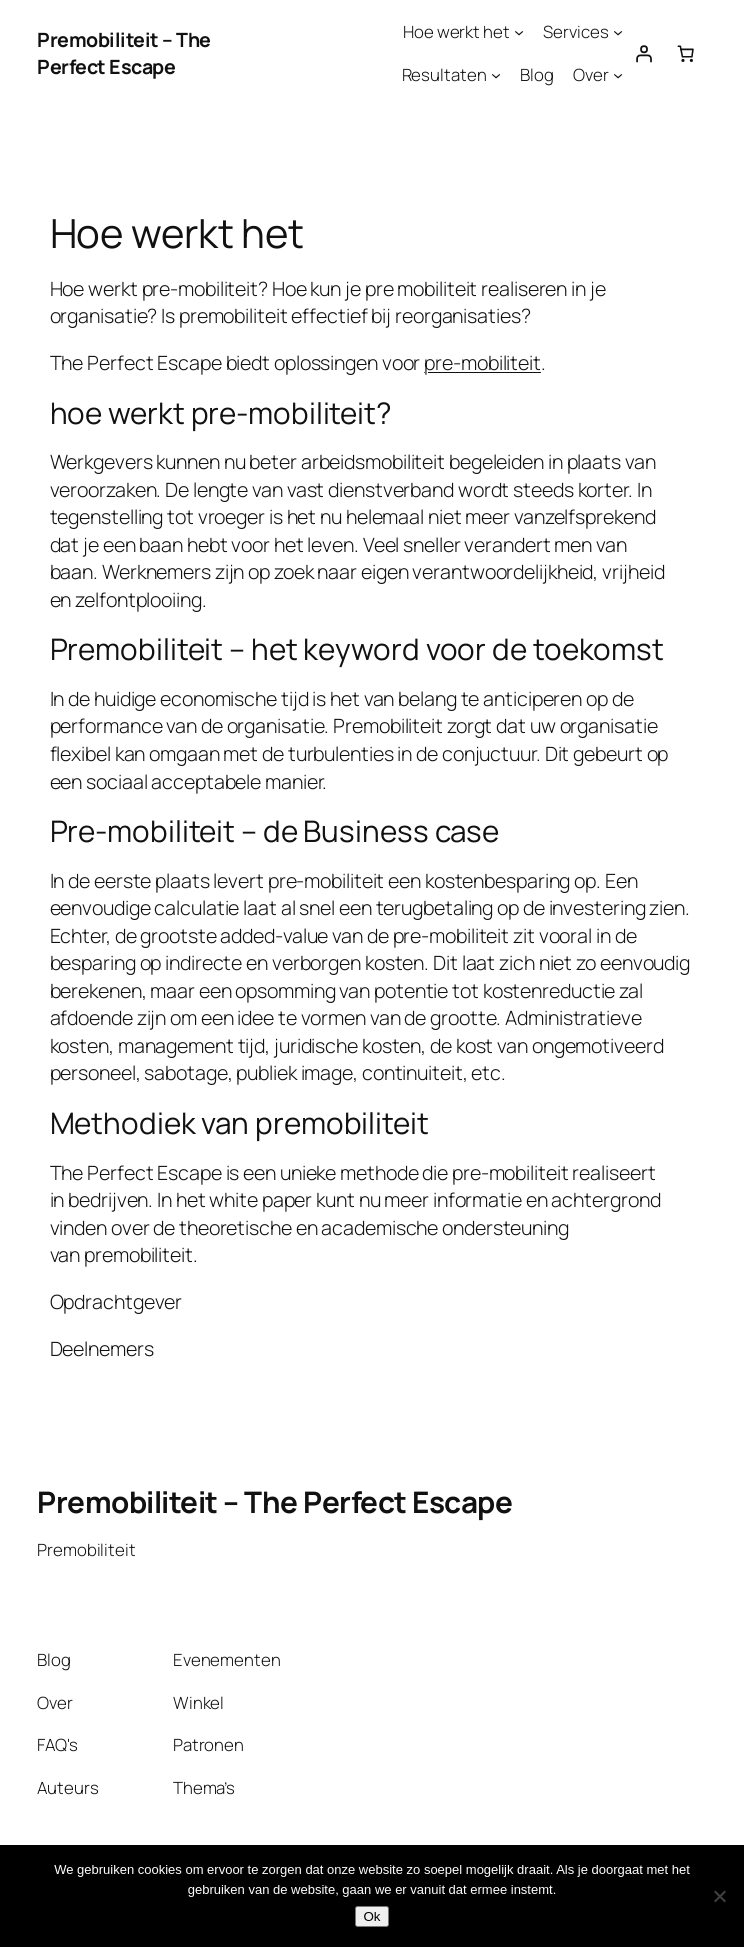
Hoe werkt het (456, 31)
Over (591, 74)
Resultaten (444, 74)
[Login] (644, 53)
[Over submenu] (618, 74)
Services (575, 31)
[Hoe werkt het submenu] (519, 32)
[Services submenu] (618, 32)
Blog (537, 74)
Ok (371, 1916)
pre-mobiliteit (482, 362)
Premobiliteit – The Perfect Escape (124, 53)
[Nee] (719, 1896)
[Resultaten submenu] (496, 74)
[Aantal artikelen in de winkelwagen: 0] (686, 53)
